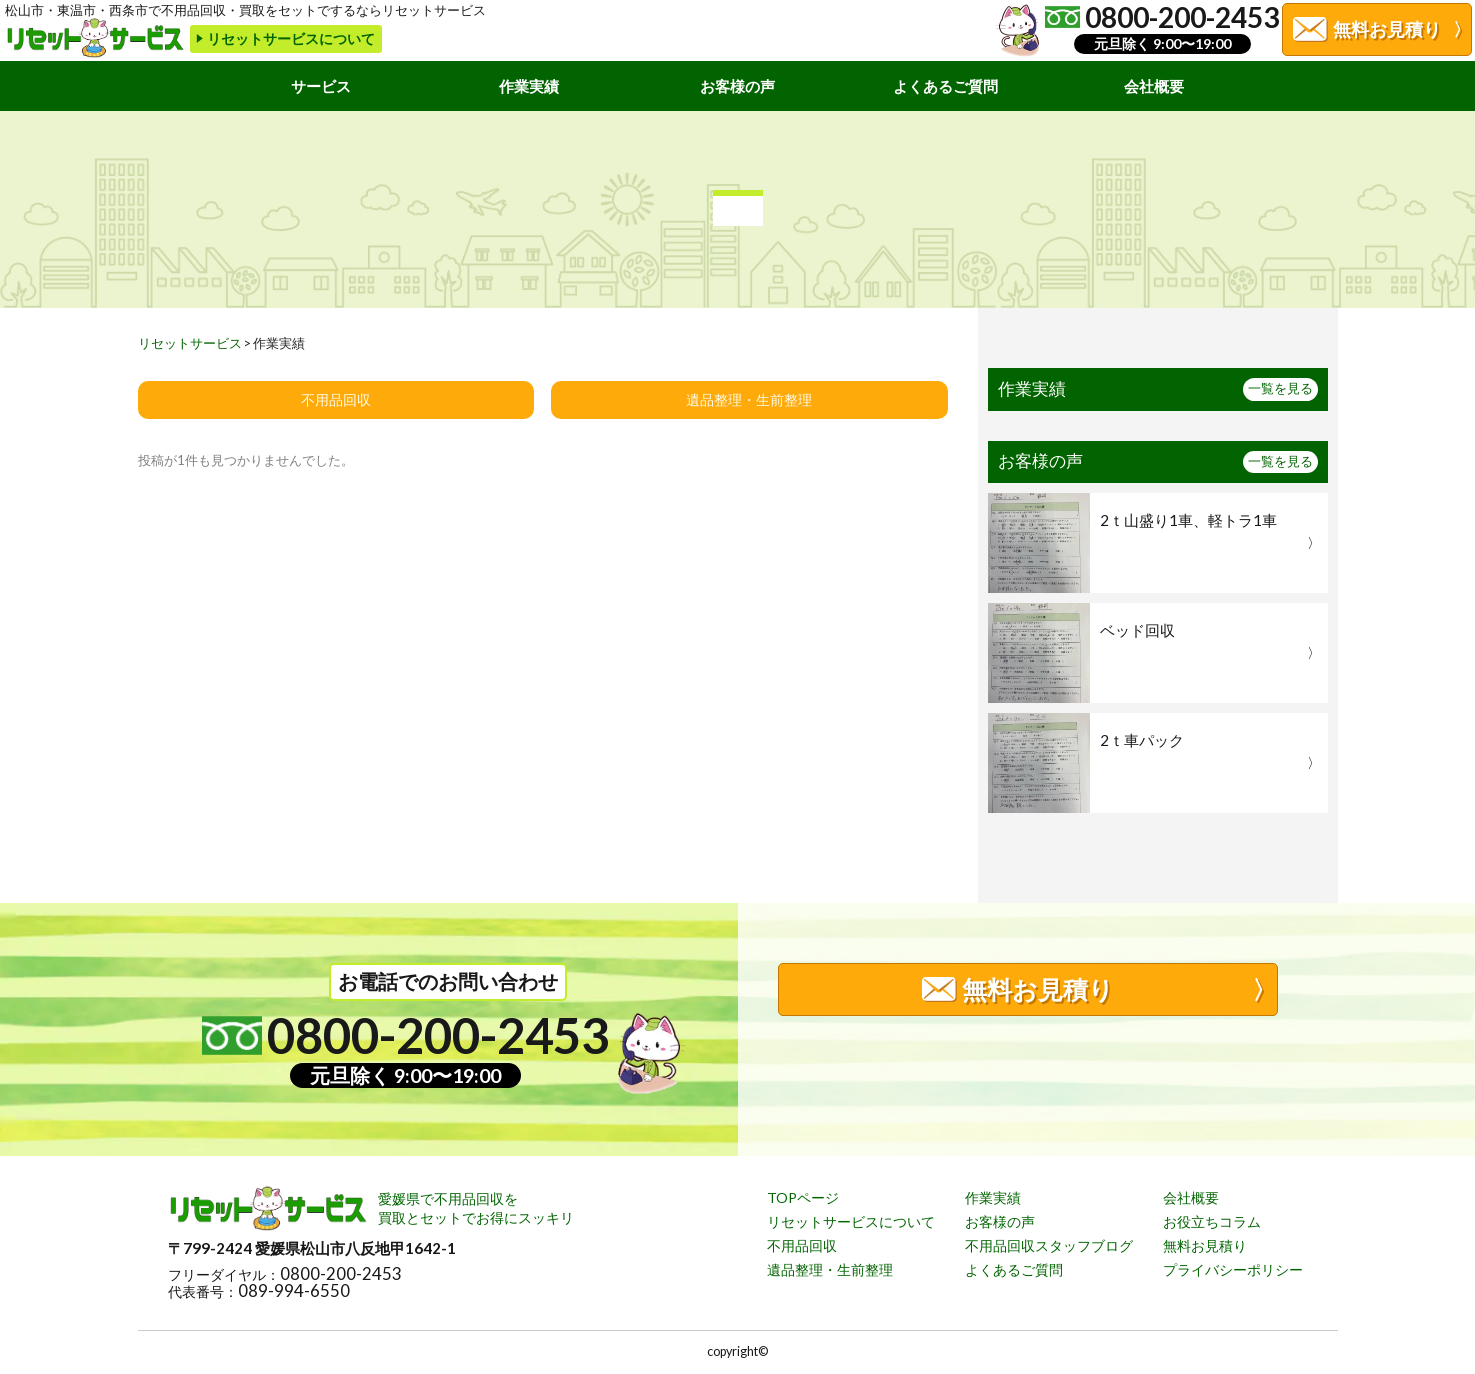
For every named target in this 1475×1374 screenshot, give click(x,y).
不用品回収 (336, 399)
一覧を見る (1280, 388)
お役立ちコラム (1212, 1221)
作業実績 (529, 86)
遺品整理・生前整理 (749, 399)
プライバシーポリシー (1233, 1269)
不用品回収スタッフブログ (1049, 1245)
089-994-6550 (294, 1291)
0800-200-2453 (341, 1274)
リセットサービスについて (851, 1221)
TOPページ (803, 1197)
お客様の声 (737, 86)
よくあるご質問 (945, 86)
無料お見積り (1205, 1245)
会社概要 (1154, 86)
